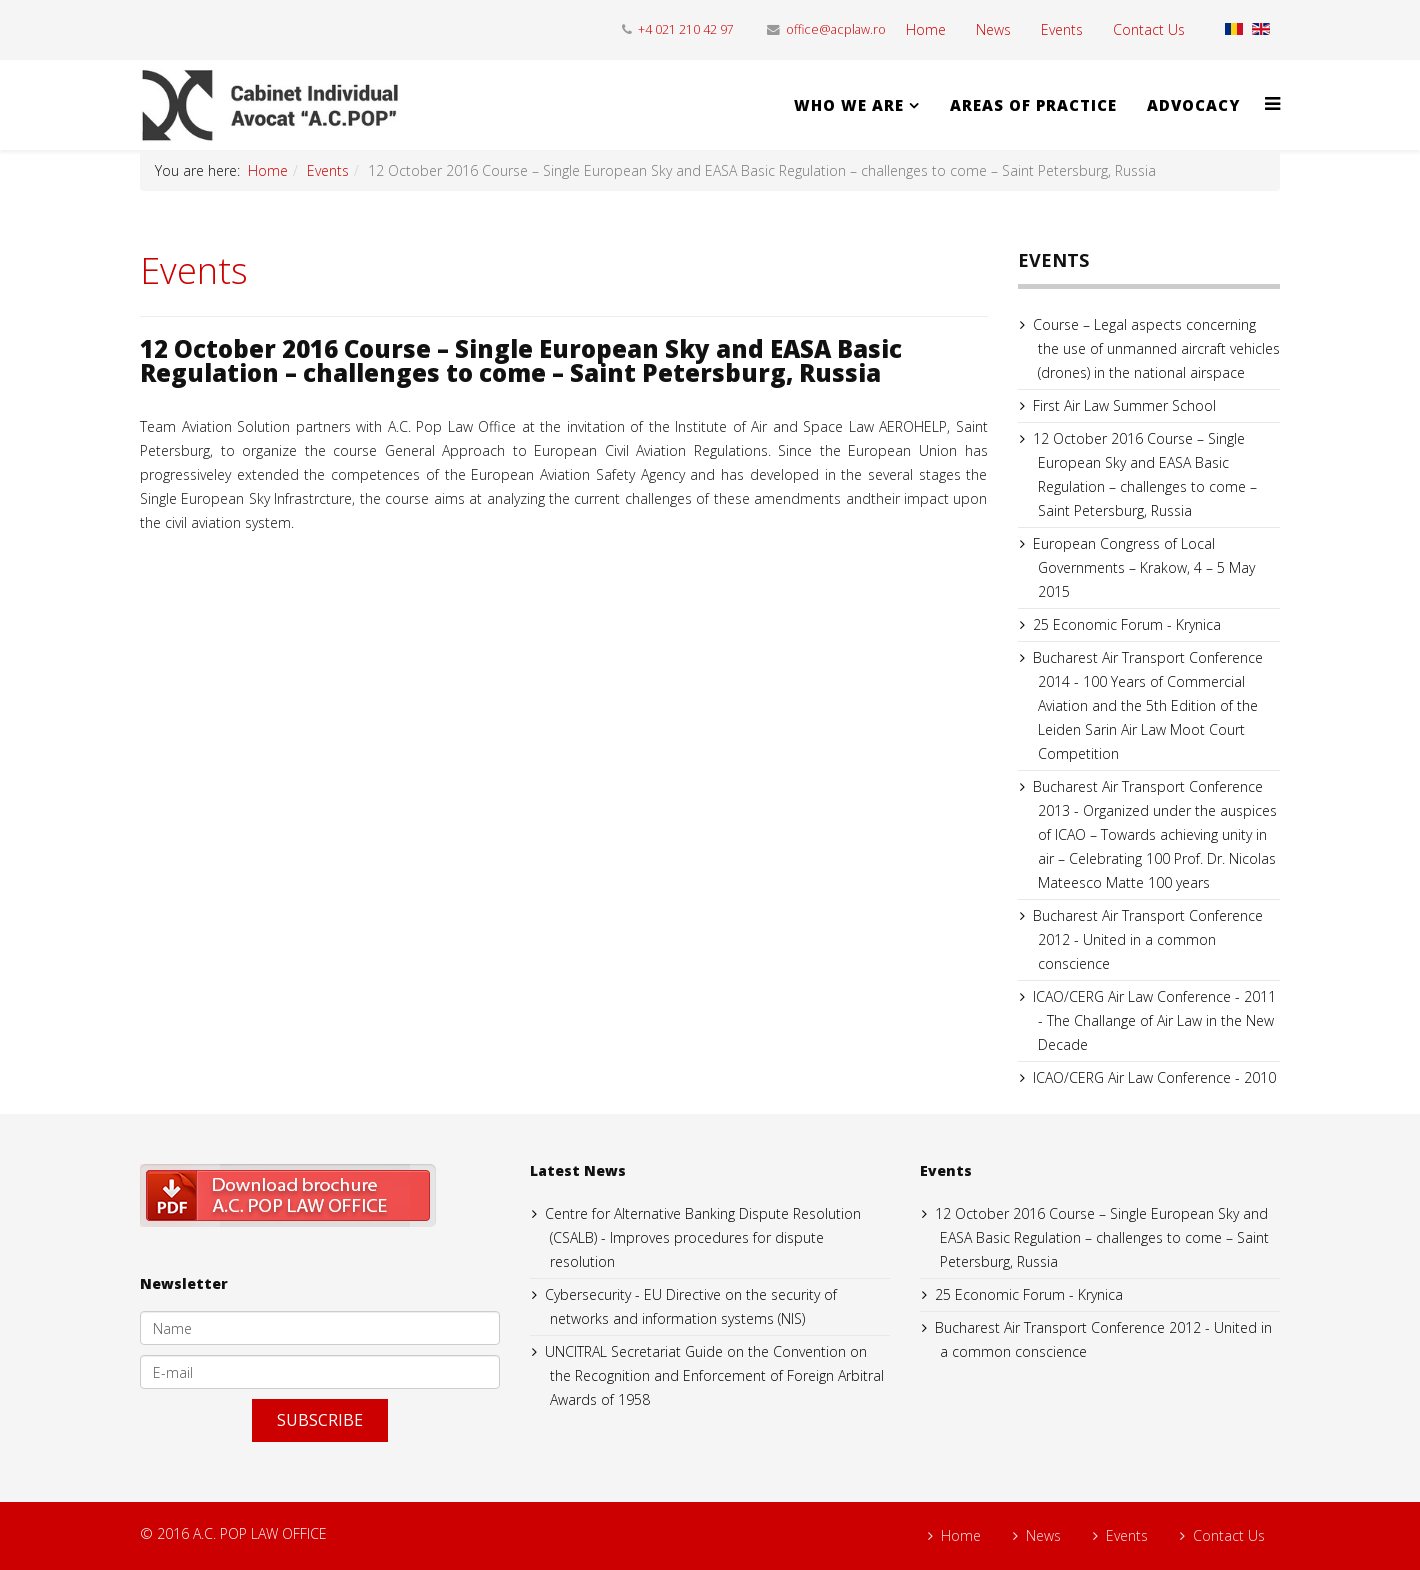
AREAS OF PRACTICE (1033, 105)
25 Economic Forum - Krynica (1127, 624)
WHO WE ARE (849, 105)
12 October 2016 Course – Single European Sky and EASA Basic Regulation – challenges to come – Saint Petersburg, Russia (1145, 474)
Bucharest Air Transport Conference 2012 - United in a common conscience (1148, 939)
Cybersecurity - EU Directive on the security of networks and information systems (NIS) (691, 1306)
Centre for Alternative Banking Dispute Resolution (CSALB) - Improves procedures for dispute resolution (703, 1237)
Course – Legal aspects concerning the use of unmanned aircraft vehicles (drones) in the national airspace (1156, 348)
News (993, 29)
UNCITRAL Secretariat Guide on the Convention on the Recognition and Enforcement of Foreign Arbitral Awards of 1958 (714, 1375)
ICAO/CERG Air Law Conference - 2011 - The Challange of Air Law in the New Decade (1154, 1020)
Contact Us (1149, 29)
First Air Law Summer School (1124, 405)
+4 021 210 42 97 (686, 29)
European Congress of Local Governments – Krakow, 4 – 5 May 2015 (1144, 567)
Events (1062, 29)
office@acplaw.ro (836, 29)
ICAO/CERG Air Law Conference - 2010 (1154, 1077)
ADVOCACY (1193, 105)
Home (926, 29)
